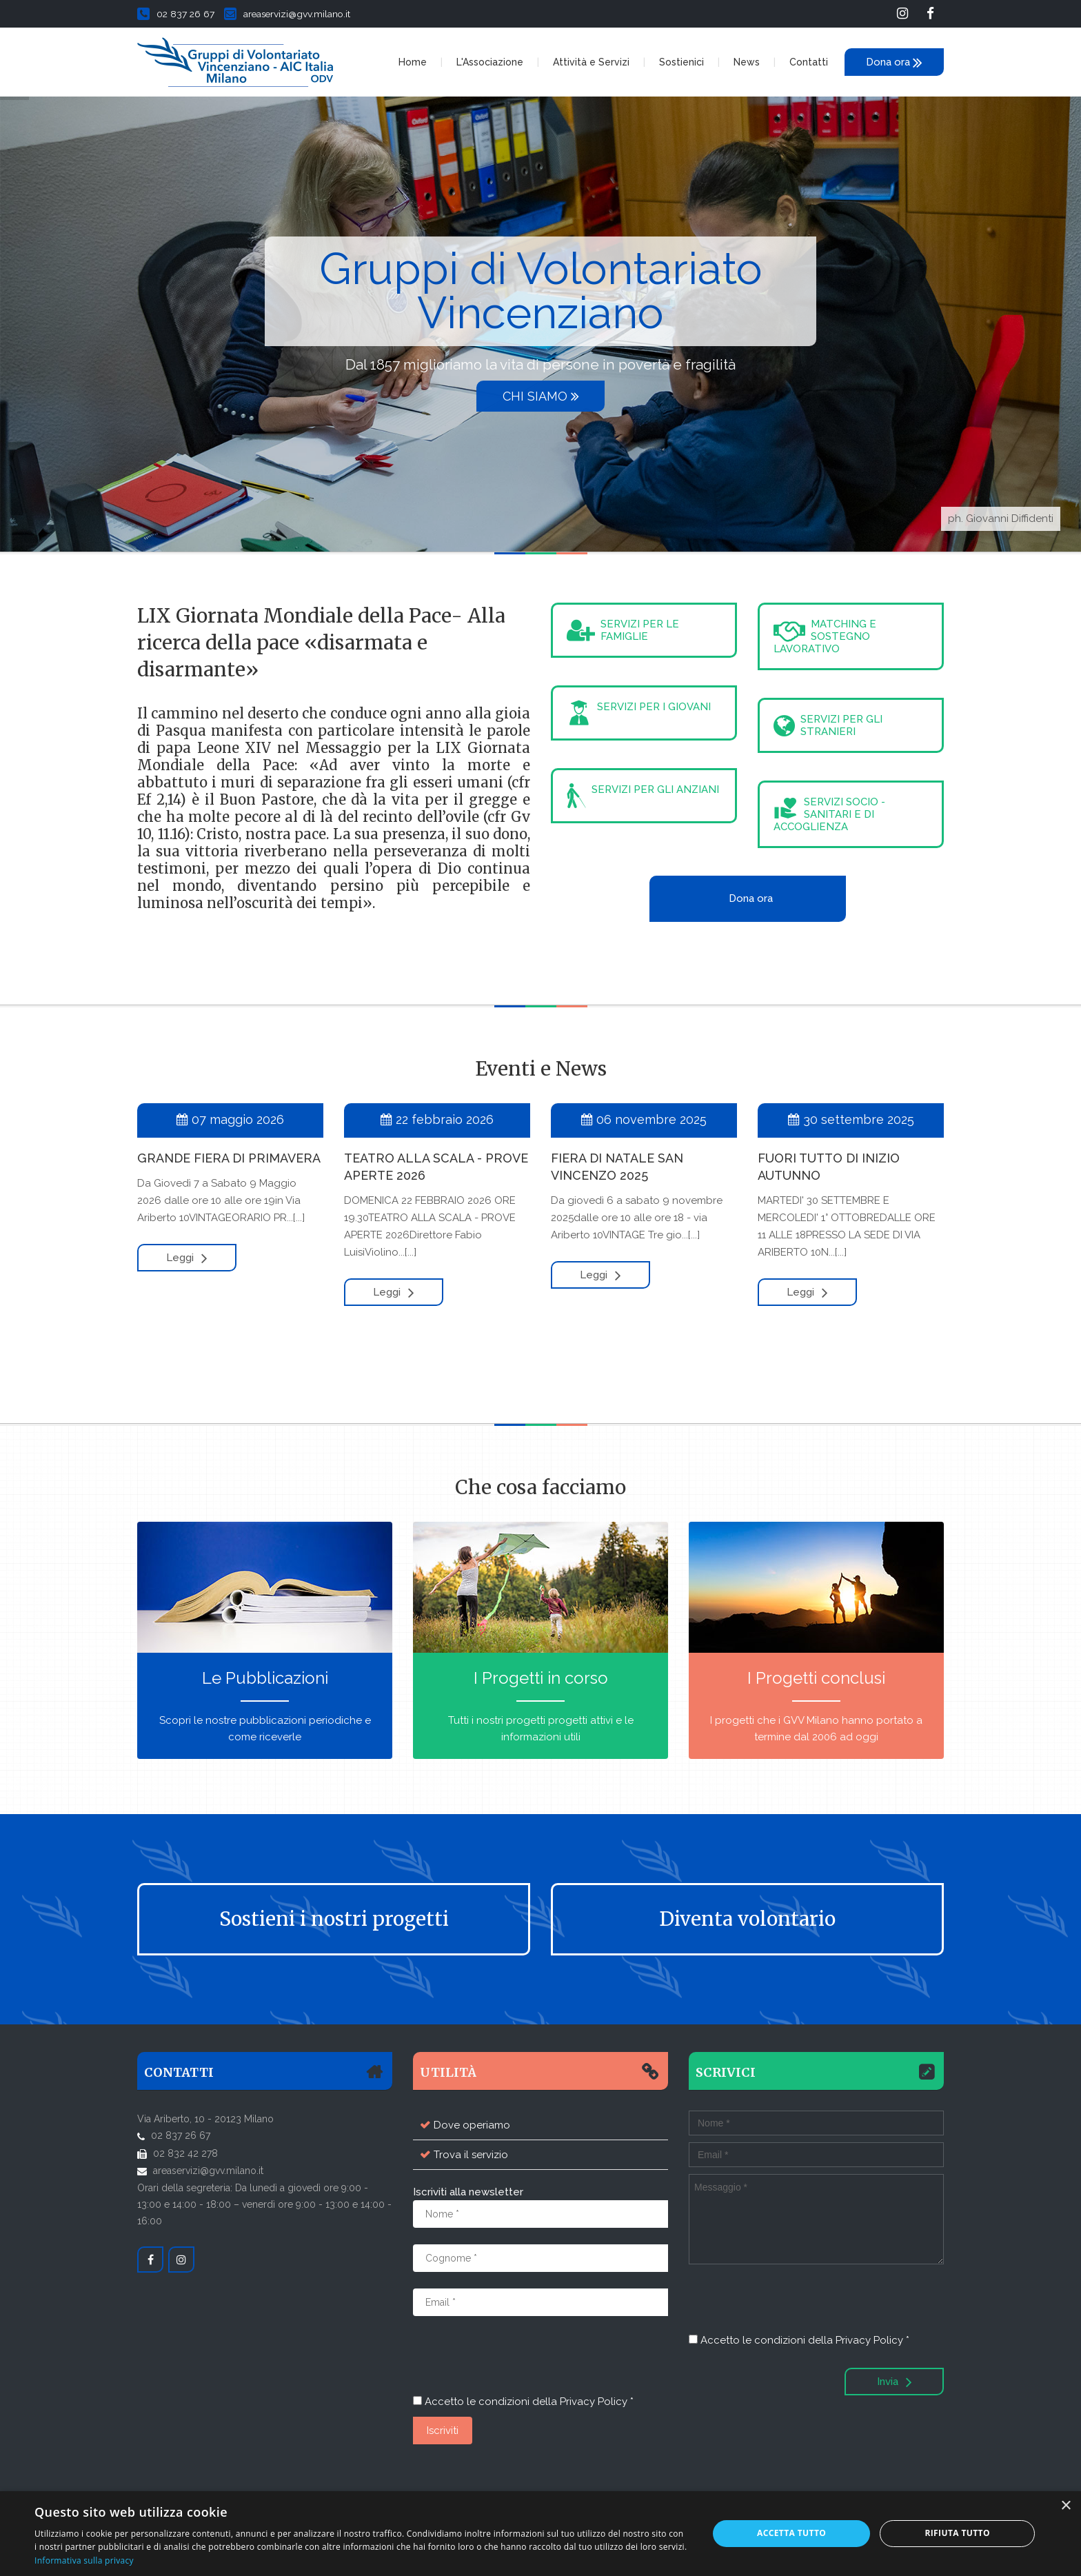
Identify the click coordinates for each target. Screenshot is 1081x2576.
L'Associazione (489, 62)
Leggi (187, 1257)
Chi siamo (541, 396)
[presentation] (518, 2359)
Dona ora (894, 62)
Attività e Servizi (591, 62)
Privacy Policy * (597, 2401)
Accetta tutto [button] (791, 2533)
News (747, 62)
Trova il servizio (471, 2155)
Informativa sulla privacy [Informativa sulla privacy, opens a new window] (84, 2560)
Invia (894, 2381)
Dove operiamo (472, 2125)
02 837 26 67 (175, 13)
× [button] (1065, 2506)
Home (412, 62)
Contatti (808, 62)
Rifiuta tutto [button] (957, 2533)
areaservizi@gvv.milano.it (287, 13)
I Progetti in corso (541, 1678)
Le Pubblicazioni (265, 1678)
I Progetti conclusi (816, 1678)
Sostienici (681, 62)
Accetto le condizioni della (523, 2401)
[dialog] (540, 2533)
